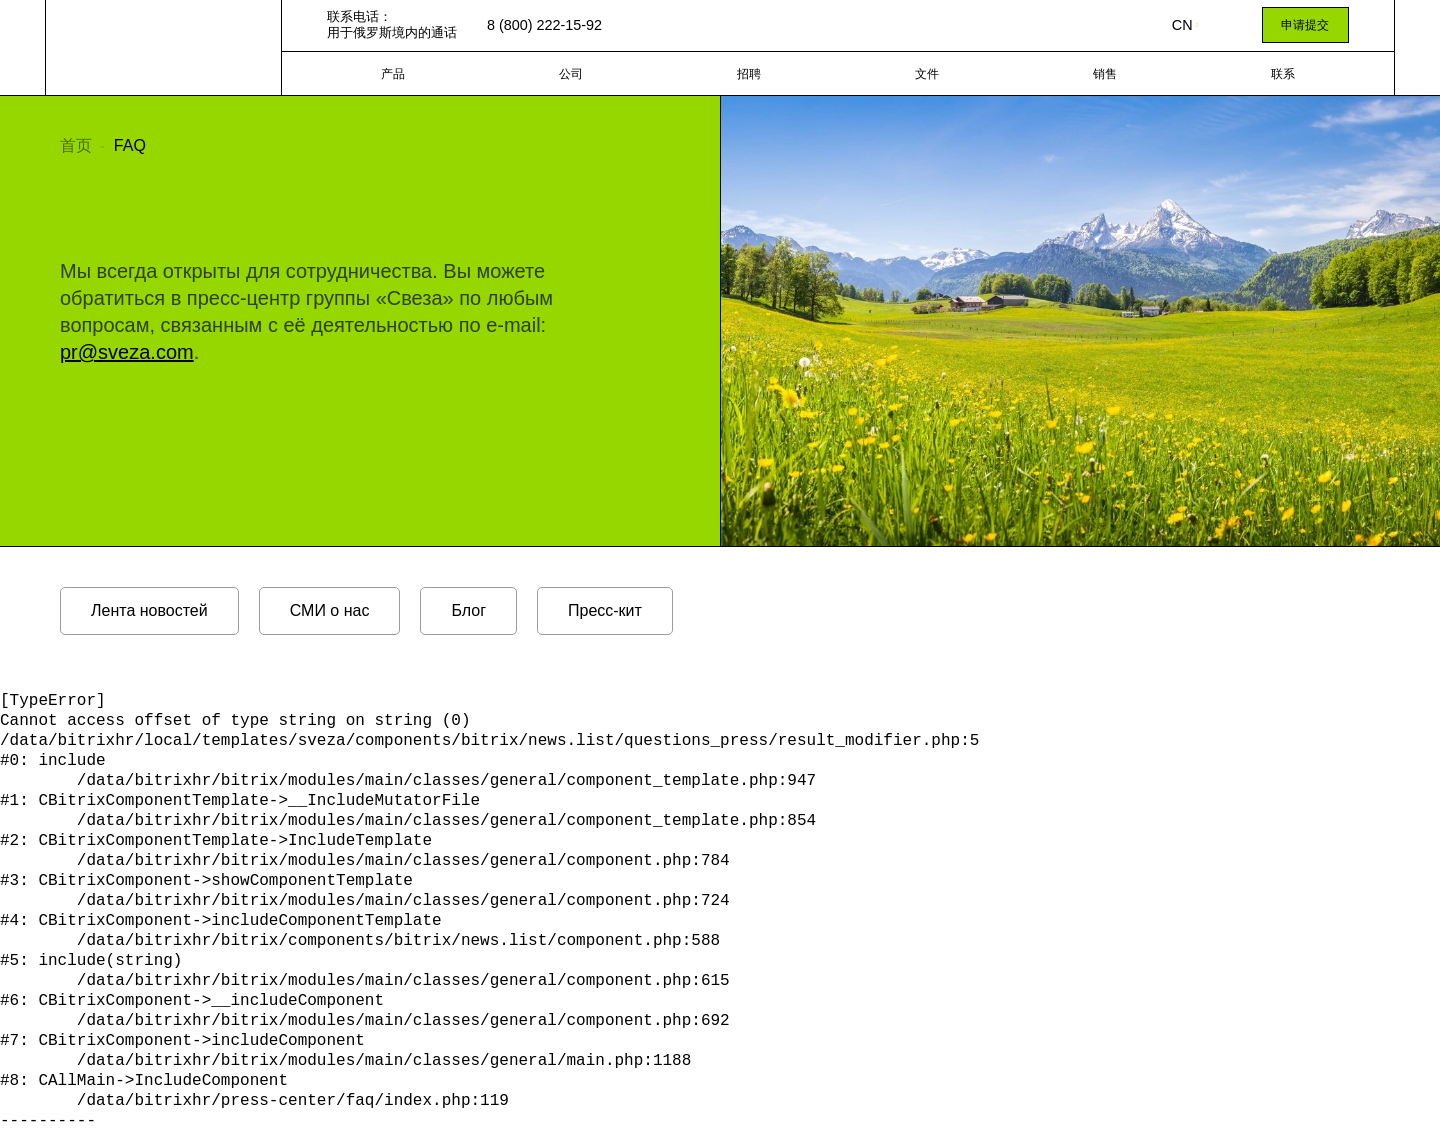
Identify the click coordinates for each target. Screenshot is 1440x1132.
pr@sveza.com (127, 352)
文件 (927, 74)
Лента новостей (149, 610)
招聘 (749, 74)
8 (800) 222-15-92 (544, 25)
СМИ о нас (330, 610)
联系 (1283, 74)
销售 (1105, 74)
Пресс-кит (605, 610)
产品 (393, 74)
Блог (468, 610)
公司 (571, 74)
